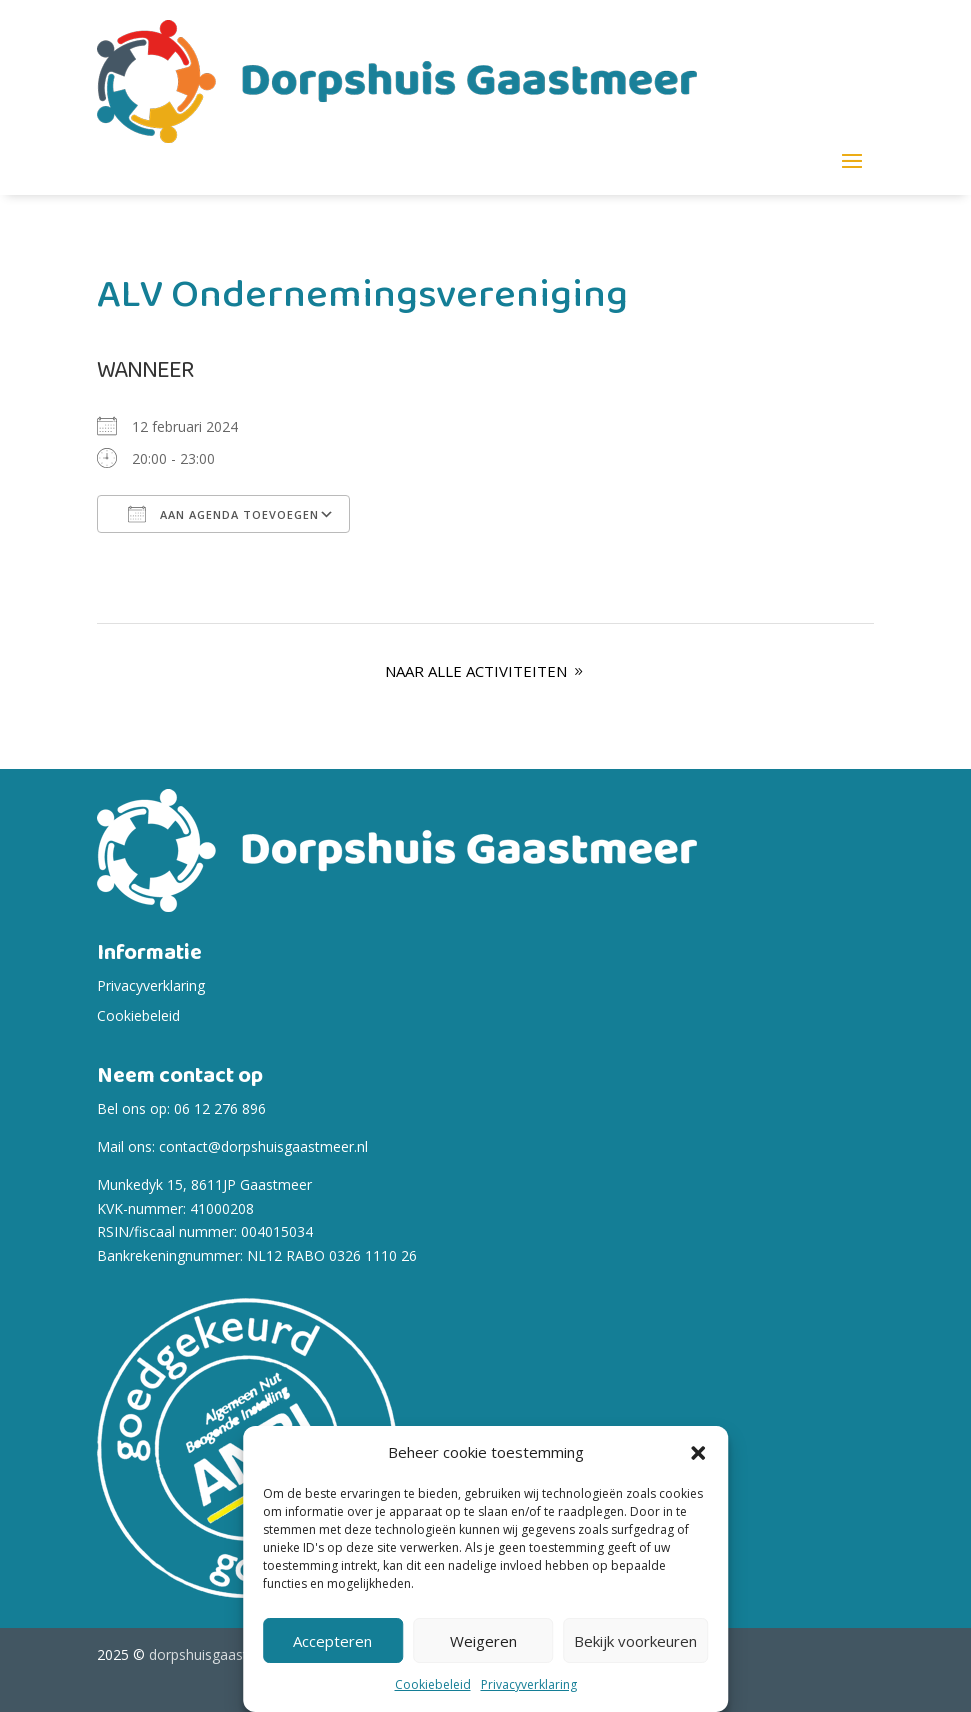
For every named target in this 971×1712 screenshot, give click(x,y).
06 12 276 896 (220, 1108)
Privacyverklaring (529, 1684)
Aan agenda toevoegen (223, 514)
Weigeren (483, 1641)
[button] (698, 1453)
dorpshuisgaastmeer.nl (222, 1654)
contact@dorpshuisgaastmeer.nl (263, 1146)
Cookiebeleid (433, 1684)
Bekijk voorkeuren (635, 1641)
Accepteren (332, 1641)
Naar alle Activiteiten (476, 671)
